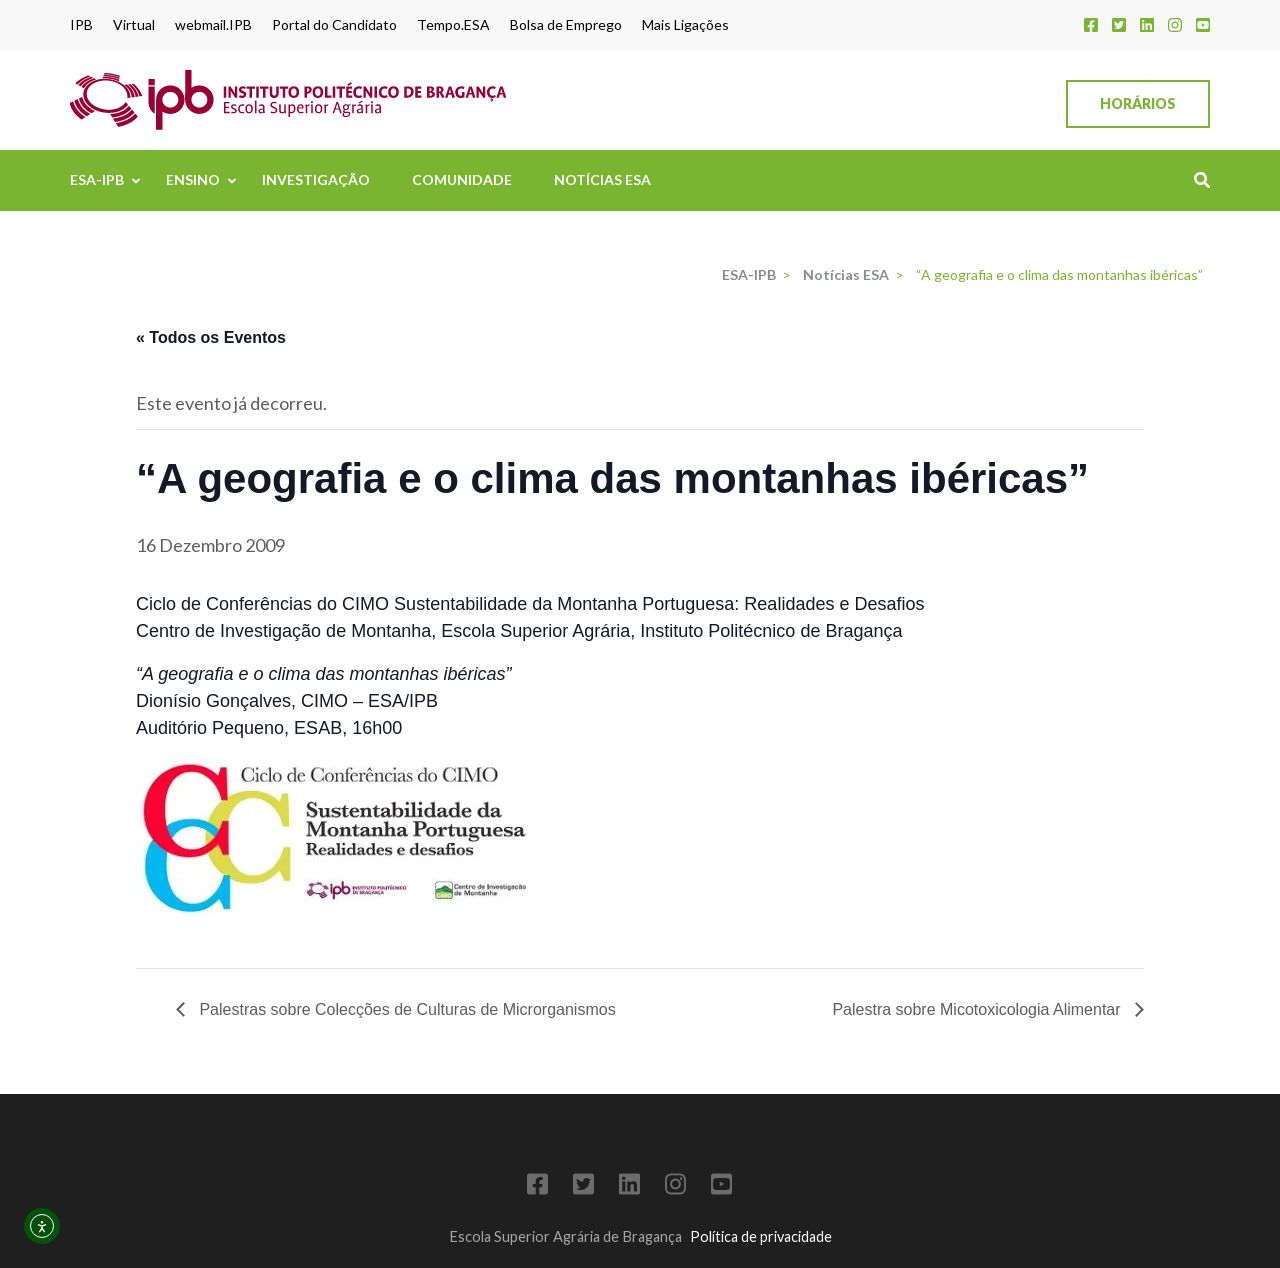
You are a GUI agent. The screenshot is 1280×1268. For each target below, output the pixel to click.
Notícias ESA (602, 179)
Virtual (134, 25)
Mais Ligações (685, 25)
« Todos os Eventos (211, 337)
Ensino (193, 179)
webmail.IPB (213, 25)
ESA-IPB (97, 179)
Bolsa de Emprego (566, 25)
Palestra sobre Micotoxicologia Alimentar (978, 1009)
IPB (81, 25)
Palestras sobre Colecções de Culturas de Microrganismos (405, 1009)
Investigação (316, 179)
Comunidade (462, 179)
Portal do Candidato (334, 25)
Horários (1138, 103)
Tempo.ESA (453, 25)
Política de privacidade (761, 1236)
